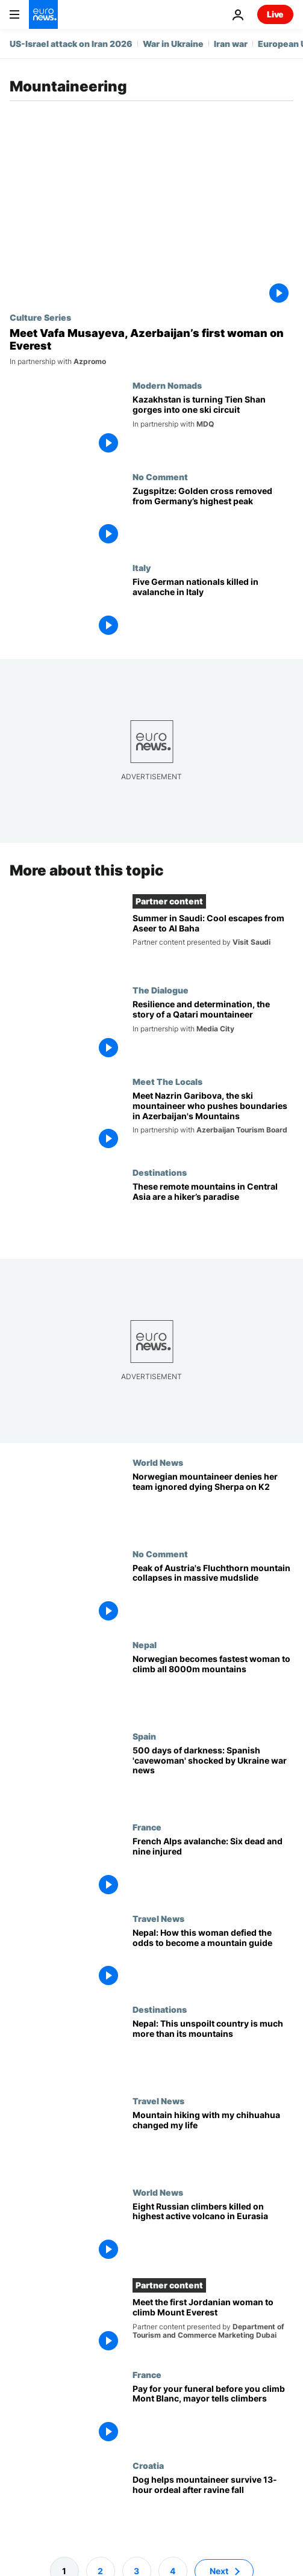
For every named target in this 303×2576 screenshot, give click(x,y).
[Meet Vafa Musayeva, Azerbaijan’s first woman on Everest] (151, 346)
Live (275, 14)
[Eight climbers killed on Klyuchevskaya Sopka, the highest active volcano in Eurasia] (213, 2233)
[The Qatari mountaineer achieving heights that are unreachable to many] (213, 1030)
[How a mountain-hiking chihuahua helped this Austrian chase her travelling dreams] (213, 2141)
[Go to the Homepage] (43, 14)
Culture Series (40, 317)
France (147, 1827)
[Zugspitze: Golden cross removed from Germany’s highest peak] (213, 517)
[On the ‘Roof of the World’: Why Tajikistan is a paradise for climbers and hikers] (213, 1213)
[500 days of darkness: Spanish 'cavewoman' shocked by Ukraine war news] (213, 1777)
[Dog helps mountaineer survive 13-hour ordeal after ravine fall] (213, 2506)
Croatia (148, 2465)
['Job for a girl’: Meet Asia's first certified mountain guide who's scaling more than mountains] (213, 1959)
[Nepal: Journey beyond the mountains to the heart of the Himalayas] (213, 2050)
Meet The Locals (167, 1081)
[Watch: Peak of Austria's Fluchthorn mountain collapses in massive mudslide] (213, 1594)
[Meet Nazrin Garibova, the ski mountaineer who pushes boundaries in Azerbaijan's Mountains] (213, 1122)
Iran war (231, 44)
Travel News (158, 1918)
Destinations (160, 1172)
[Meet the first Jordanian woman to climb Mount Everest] (213, 2326)
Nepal (145, 1644)
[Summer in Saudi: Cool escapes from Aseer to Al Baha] (213, 942)
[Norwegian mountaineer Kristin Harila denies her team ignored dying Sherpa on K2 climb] (213, 1503)
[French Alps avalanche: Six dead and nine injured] (213, 1867)
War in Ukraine (173, 44)
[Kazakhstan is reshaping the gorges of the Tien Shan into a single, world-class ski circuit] (213, 426)
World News (158, 1462)
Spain (144, 1736)
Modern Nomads (167, 385)
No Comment (160, 476)
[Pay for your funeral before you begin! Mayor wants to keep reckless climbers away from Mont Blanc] (213, 2415)
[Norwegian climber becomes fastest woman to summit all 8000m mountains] (213, 1685)
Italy (142, 567)
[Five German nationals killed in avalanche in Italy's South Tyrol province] (213, 608)
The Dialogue (161, 990)
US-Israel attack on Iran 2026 (71, 44)
